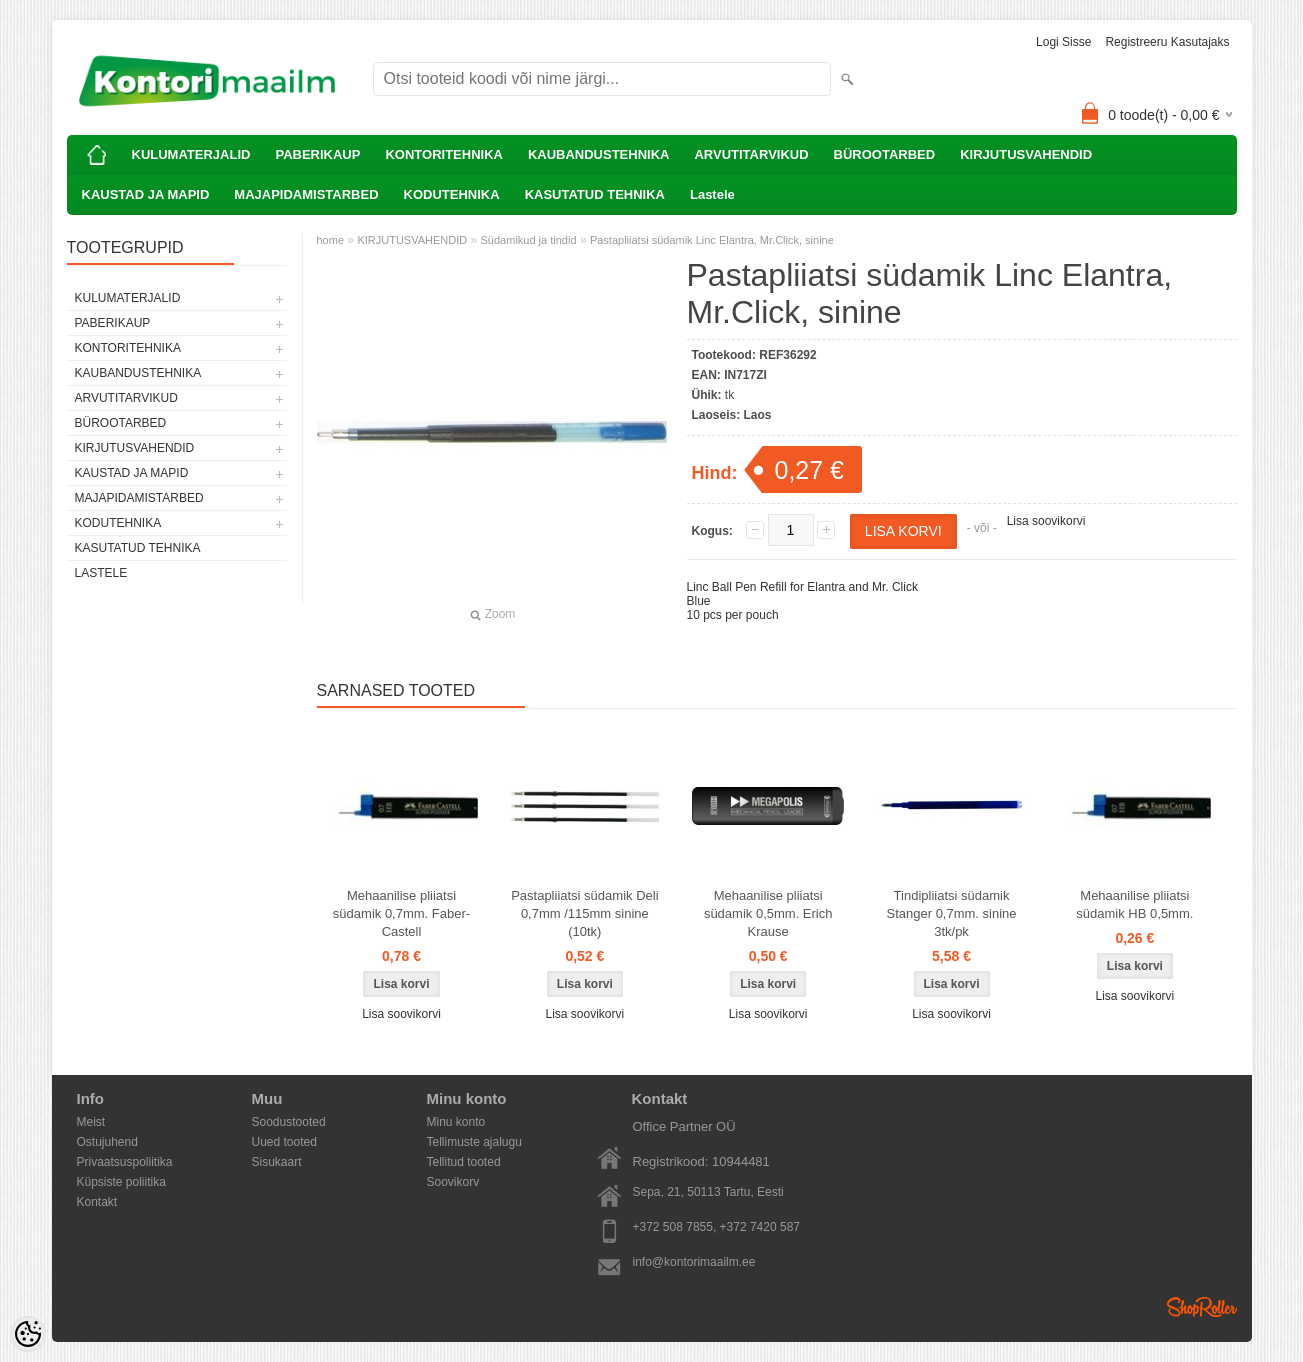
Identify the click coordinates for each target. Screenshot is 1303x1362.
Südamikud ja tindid (529, 240)
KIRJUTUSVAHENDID (1026, 154)
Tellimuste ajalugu (474, 1142)
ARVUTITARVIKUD (751, 154)
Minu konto (456, 1122)
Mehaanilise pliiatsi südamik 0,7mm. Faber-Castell (401, 913)
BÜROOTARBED (885, 154)
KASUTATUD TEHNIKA (595, 194)
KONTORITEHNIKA (443, 154)
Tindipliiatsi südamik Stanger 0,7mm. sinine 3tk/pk (951, 913)
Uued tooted (284, 1142)
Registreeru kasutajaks (1167, 42)
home (331, 240)
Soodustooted (289, 1122)
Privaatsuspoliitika (125, 1162)
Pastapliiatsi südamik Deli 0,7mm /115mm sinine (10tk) (584, 913)
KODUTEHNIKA (452, 194)
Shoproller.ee (1202, 1307)
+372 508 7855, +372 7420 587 (717, 1227)
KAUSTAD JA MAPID (146, 194)
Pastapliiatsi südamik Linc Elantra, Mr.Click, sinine (712, 240)
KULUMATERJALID (191, 154)
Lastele (712, 194)
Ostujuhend (107, 1142)
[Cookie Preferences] (28, 1334)
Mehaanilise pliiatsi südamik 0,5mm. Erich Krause (768, 913)
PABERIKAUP (317, 154)
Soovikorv (453, 1182)
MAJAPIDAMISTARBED (306, 194)
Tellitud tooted (464, 1162)
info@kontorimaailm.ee (694, 1262)
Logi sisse (1063, 42)
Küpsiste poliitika (121, 1182)
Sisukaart (277, 1162)
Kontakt (97, 1202)
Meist (91, 1122)
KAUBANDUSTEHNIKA (599, 154)
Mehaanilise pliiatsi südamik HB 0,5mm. (1134, 904)
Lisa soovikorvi (1046, 521)
